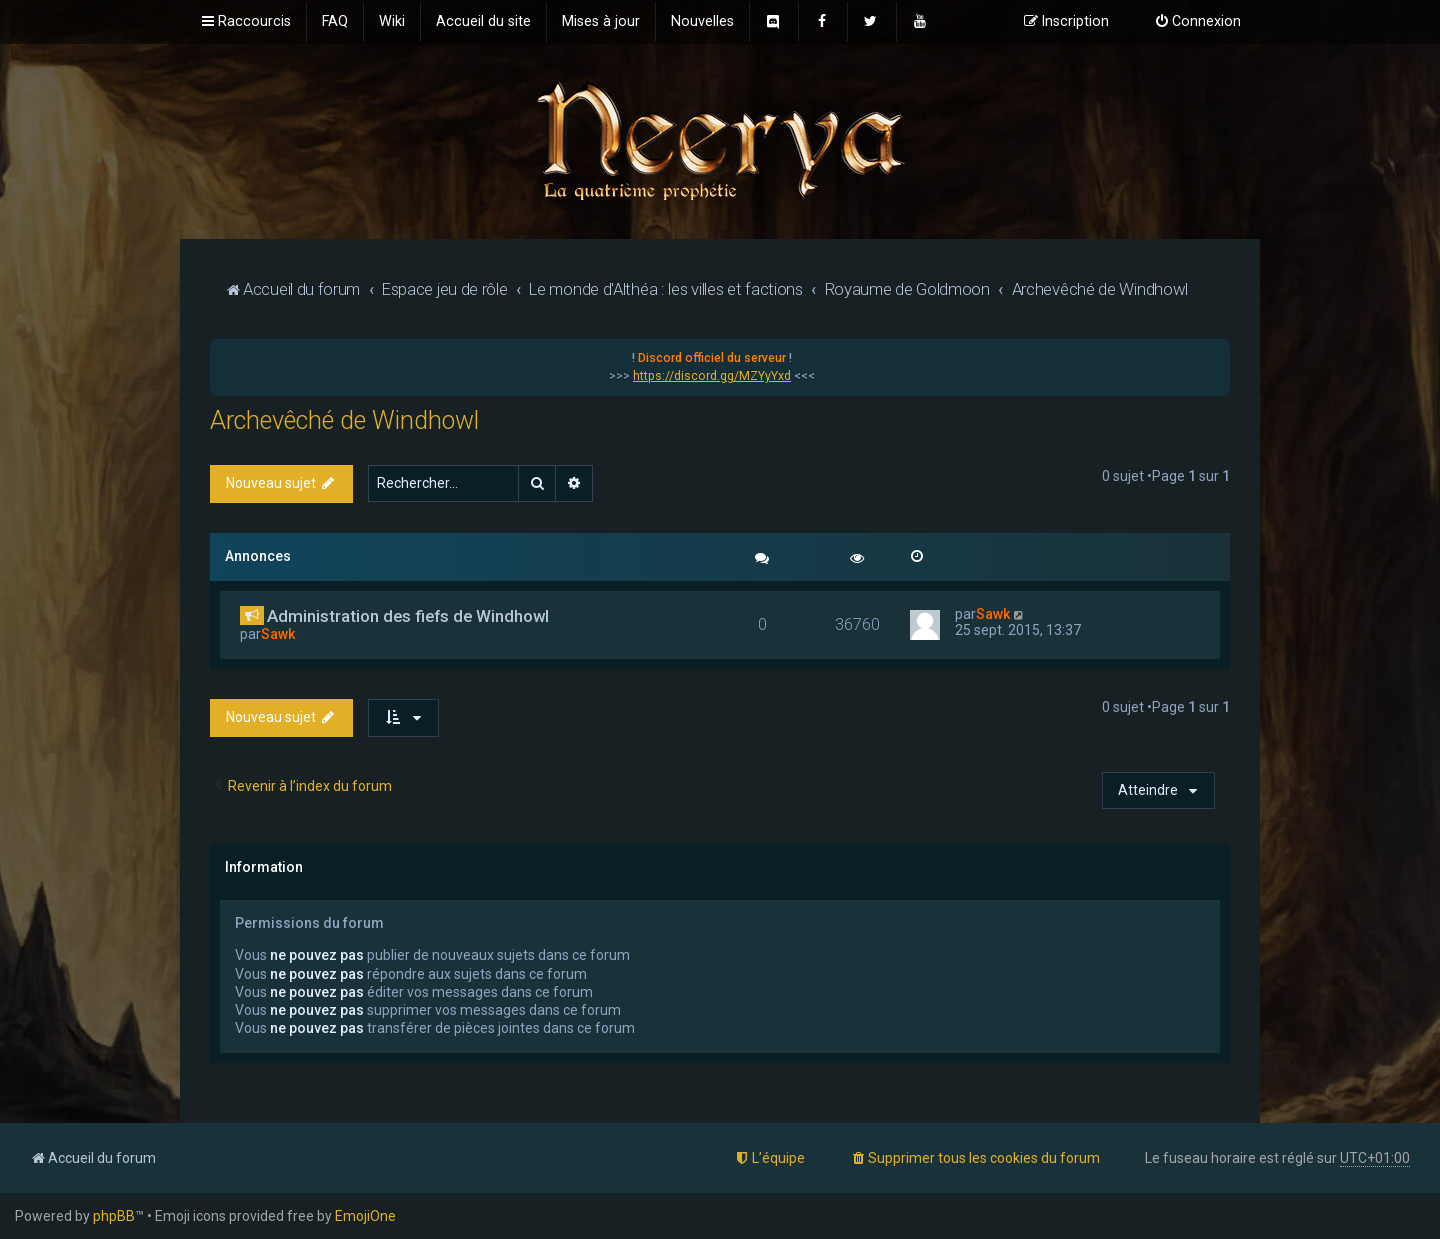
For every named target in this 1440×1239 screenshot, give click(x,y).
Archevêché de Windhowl (344, 420)
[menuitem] (335, 22)
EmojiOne (365, 1216)
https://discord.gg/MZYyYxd (712, 376)
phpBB (114, 1216)
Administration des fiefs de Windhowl (408, 616)
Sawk (278, 634)
